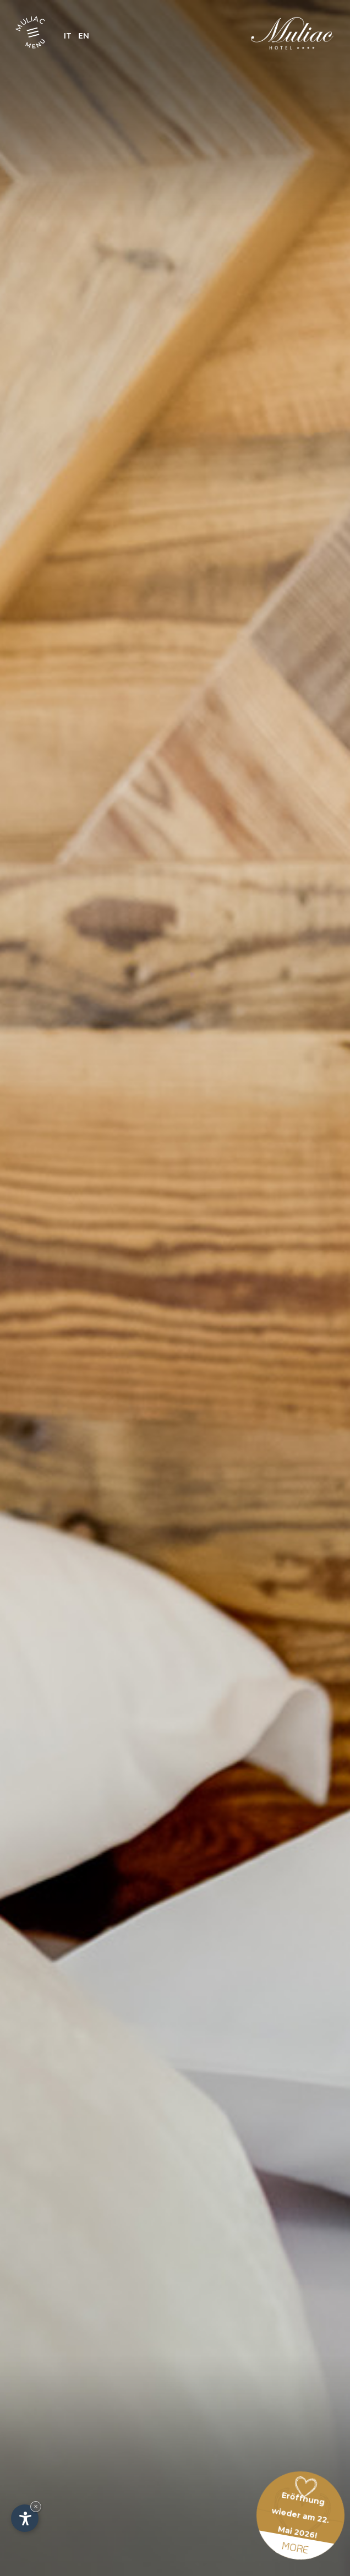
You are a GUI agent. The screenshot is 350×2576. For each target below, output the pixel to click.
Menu (36, 43)
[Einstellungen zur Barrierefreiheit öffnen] (25, 2518)
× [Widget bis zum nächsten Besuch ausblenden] (36, 2506)
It (68, 36)
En (83, 36)
